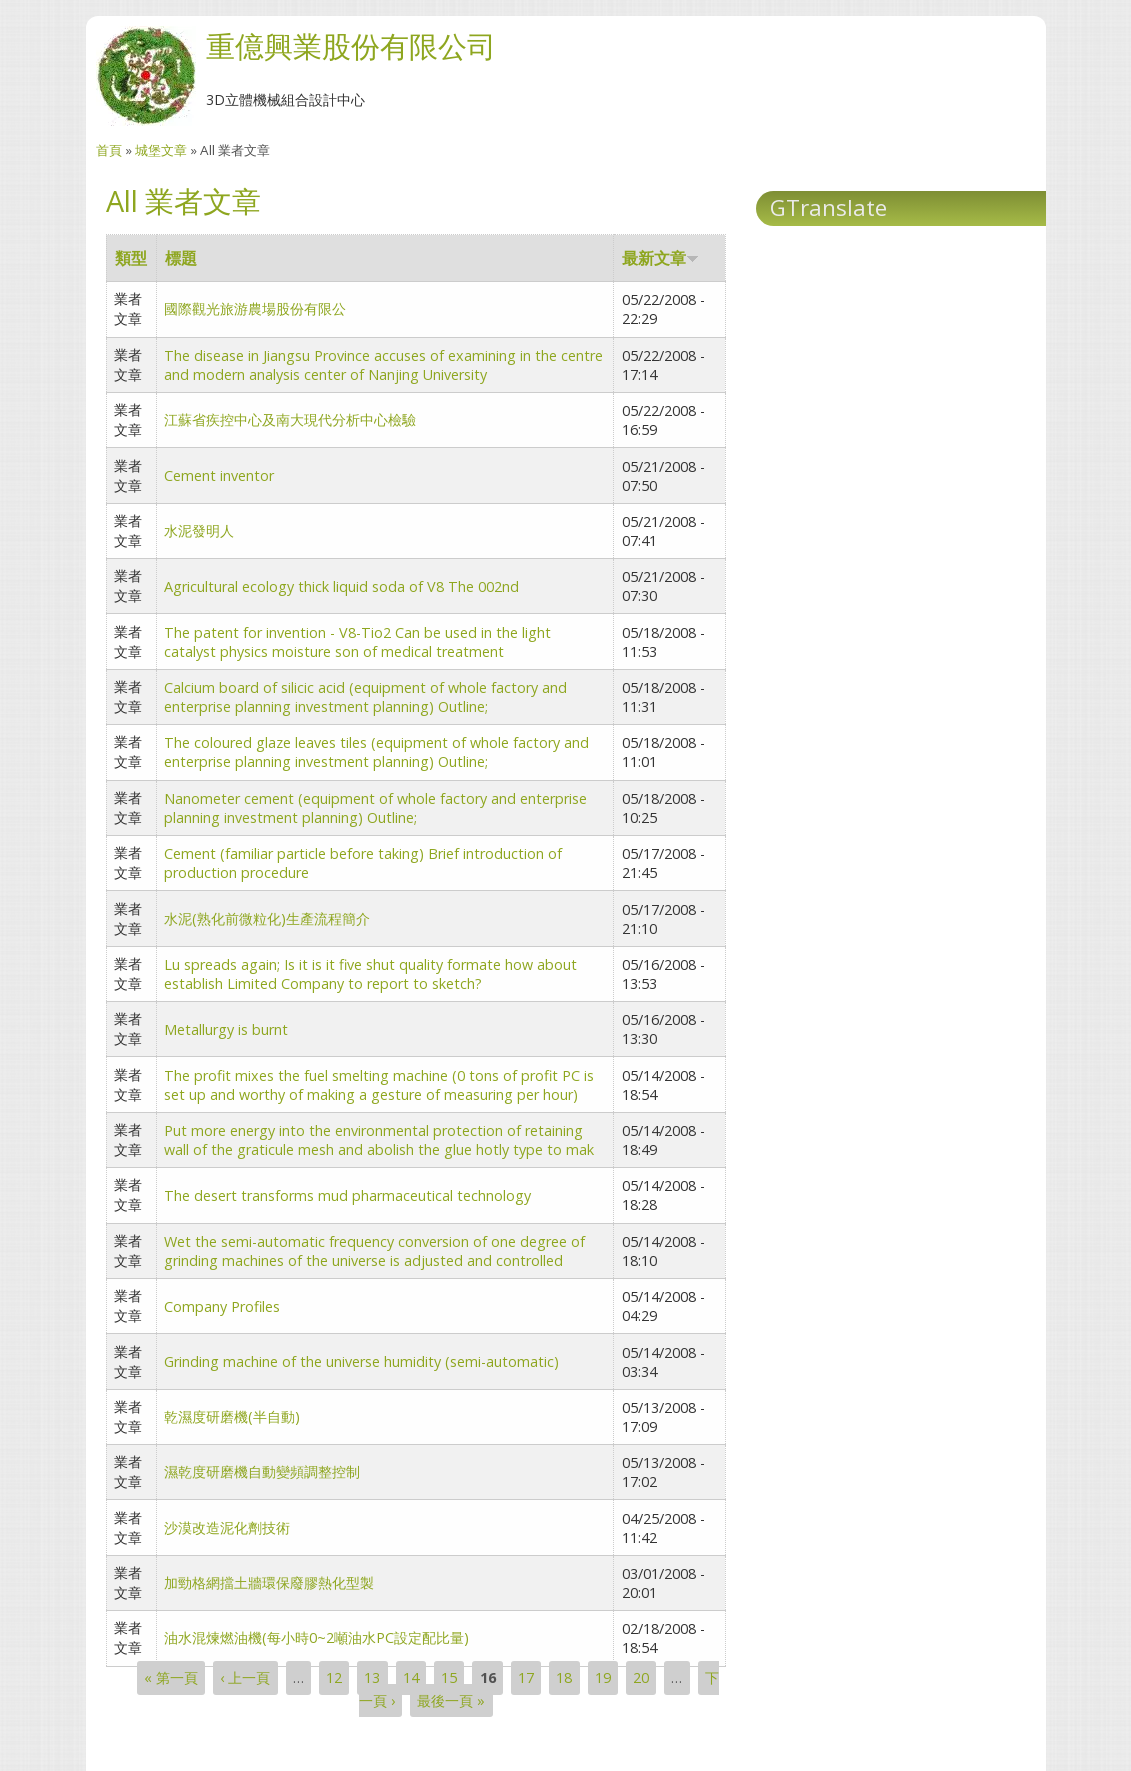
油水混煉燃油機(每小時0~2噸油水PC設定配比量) (316, 1637)
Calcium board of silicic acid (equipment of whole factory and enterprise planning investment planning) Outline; (365, 697)
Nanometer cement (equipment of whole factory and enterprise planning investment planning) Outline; (375, 808)
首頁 (109, 150)
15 (449, 1678)
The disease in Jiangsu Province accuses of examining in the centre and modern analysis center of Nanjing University (383, 365)
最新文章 (660, 258)
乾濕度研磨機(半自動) (232, 1416)
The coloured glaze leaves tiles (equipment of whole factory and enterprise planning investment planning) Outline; (376, 752)
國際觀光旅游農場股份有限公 (255, 308)
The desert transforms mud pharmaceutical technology (347, 1195)
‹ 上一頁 (245, 1678)
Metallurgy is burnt (226, 1029)
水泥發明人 (199, 530)
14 (411, 1678)
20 (641, 1678)
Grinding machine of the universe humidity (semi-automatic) (361, 1361)
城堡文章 (161, 150)
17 (526, 1678)
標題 (181, 258)
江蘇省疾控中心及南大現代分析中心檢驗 (290, 419)
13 (372, 1678)
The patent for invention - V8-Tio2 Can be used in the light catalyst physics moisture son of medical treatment (357, 642)
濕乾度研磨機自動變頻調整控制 (262, 1471)
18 (564, 1678)
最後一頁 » (451, 1700)
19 (603, 1678)
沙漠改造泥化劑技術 (227, 1527)
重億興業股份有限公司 (351, 45)
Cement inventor (219, 475)
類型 (131, 258)
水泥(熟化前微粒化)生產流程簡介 (267, 918)
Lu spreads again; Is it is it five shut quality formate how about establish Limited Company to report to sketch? (370, 974)
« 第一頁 (171, 1678)
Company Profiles (222, 1306)
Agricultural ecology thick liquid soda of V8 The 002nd (341, 586)
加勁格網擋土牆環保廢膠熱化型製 (269, 1582)
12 (334, 1678)
